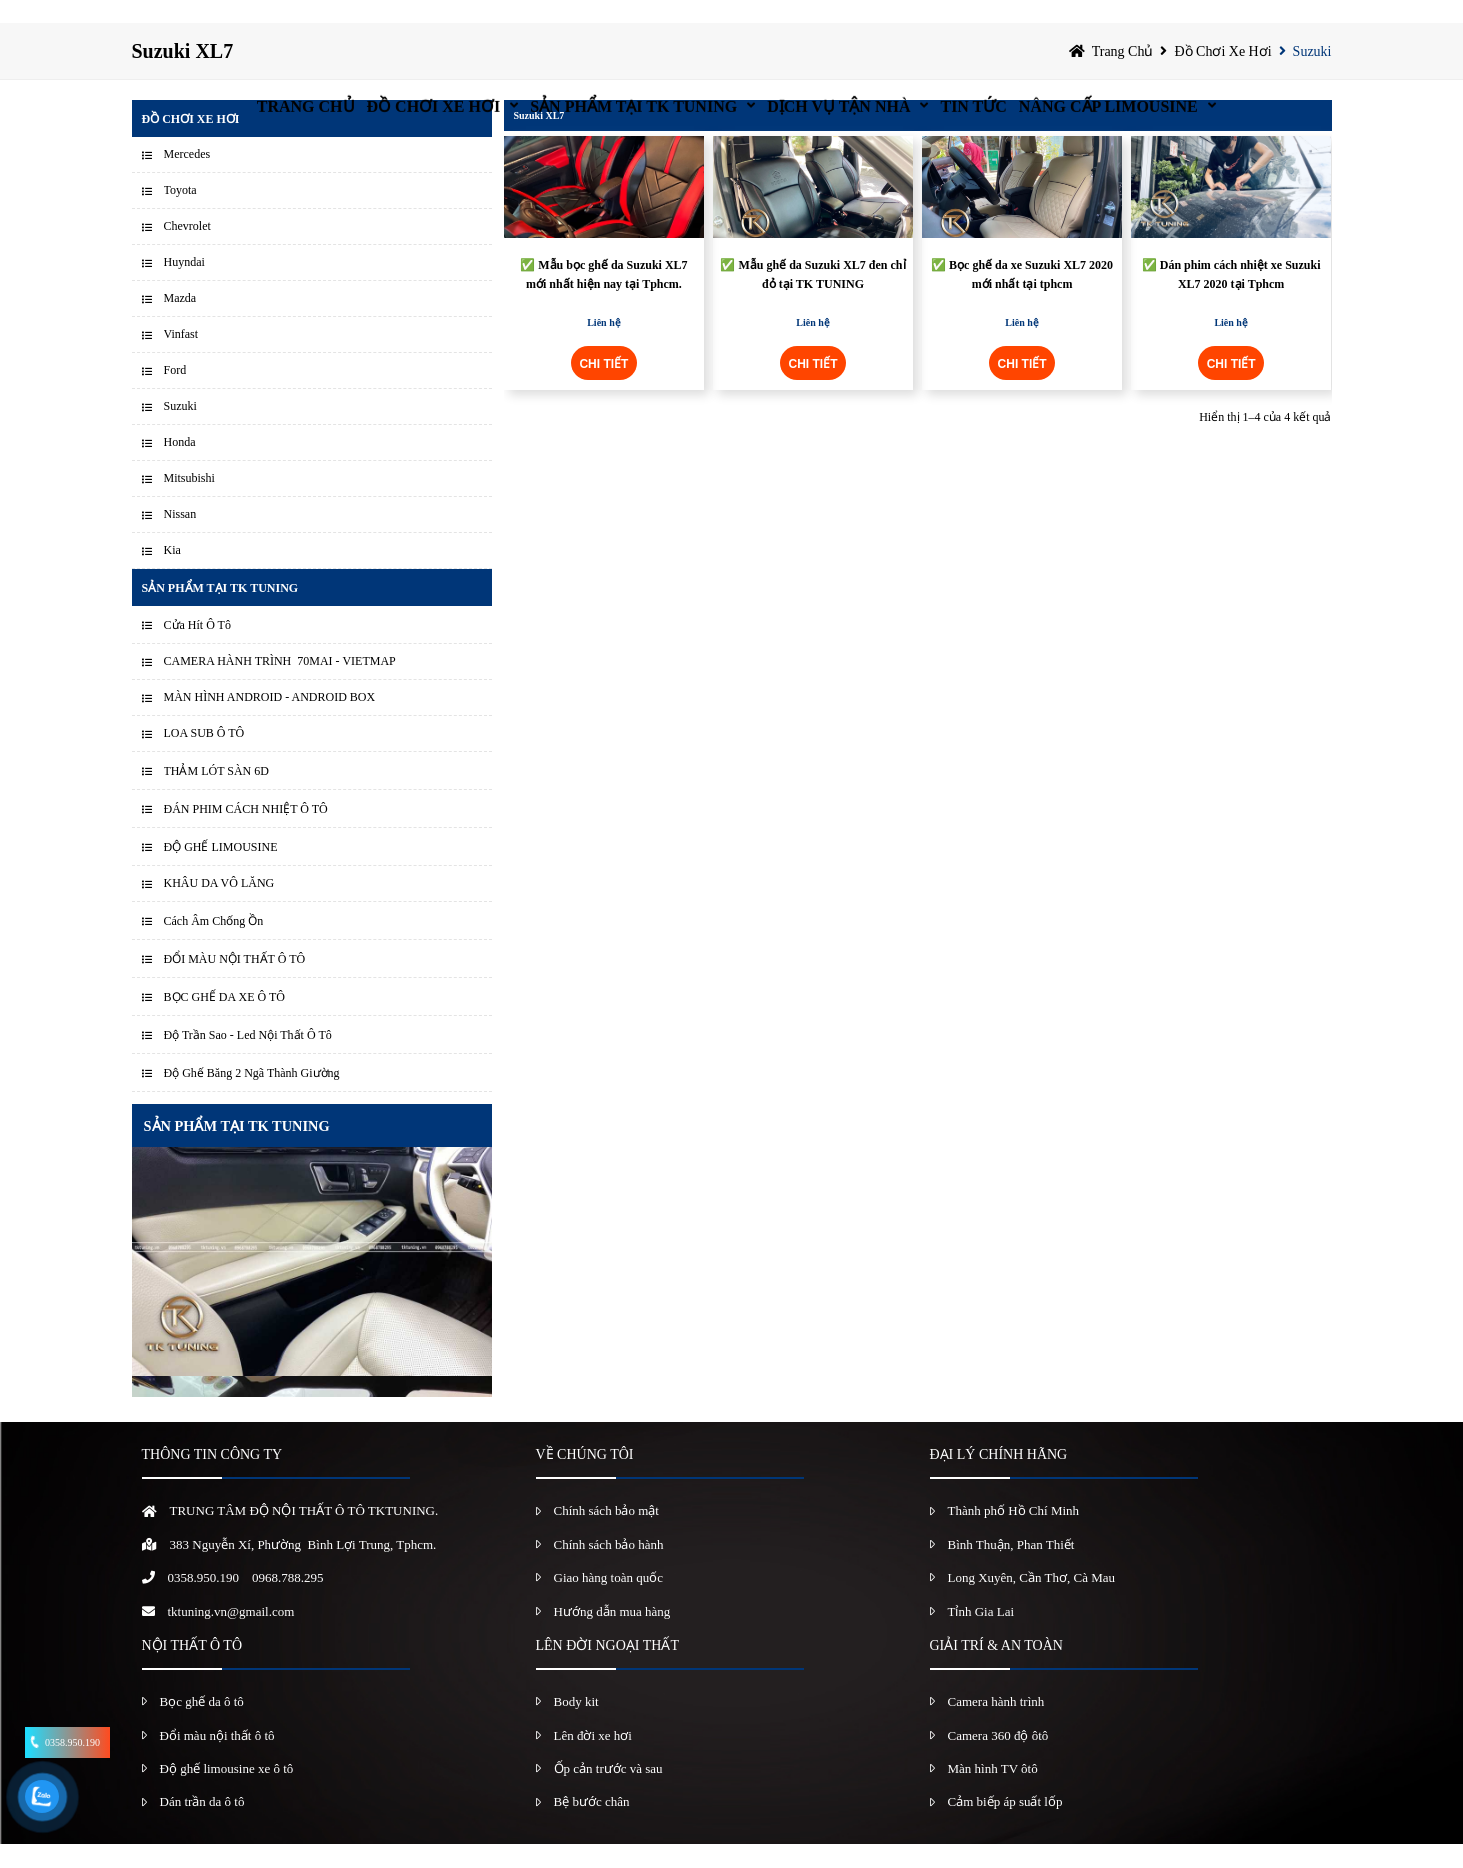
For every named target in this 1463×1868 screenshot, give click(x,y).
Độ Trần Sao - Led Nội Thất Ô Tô (248, 1059)
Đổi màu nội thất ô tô (217, 1758)
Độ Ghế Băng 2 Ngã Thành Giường (252, 1097)
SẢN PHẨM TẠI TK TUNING (237, 1150)
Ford (175, 394)
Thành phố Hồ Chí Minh (1014, 1534)
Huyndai (184, 286)
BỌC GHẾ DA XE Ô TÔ (224, 1021)
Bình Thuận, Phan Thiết (1011, 1568)
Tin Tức (1026, 24)
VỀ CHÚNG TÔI (585, 1478)
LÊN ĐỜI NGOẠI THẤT (607, 1669)
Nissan (180, 538)
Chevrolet (187, 250)
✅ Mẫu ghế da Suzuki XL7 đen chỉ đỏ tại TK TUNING (812, 298)
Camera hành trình (996, 1725)
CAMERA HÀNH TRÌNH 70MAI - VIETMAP (280, 685)
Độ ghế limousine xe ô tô (227, 1792)
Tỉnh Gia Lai (981, 1634)
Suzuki (1312, 74)
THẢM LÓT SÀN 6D (216, 795)
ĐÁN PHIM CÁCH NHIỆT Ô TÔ (246, 833)
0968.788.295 (288, 1601)
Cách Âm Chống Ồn (214, 945)
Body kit (576, 1725)
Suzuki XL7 (539, 139)
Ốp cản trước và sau (608, 1792)
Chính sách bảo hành (609, 1568)
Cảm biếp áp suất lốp (1005, 1825)
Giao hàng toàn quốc (608, 1601)
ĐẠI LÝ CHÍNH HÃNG (999, 1478)
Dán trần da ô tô (202, 1825)
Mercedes (187, 178)
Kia (172, 574)
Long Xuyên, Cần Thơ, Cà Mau (1032, 1601)
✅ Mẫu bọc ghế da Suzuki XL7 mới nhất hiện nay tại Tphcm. (603, 298)
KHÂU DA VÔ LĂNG (219, 907)
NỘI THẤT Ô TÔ (192, 1669)
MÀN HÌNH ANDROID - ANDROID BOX (270, 721)
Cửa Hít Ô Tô (197, 649)
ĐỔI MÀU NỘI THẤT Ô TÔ (235, 983)
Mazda (180, 322)
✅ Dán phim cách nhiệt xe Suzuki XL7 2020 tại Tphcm (1231, 298)
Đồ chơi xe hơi (372, 24)
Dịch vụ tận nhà (852, 24)
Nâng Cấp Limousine (1198, 24)
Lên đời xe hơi (593, 1758)
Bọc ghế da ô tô (202, 1725)
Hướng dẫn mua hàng (612, 1634)
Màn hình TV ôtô (993, 1792)
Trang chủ (206, 24)
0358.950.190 (204, 1601)
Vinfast (181, 358)
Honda (180, 466)
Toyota (180, 214)
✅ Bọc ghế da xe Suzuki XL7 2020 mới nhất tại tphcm (1022, 298)
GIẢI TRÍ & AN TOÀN (996, 1669)
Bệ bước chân (592, 1825)
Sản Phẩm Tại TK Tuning (609, 24)
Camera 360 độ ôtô (998, 1758)
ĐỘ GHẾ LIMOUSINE (221, 871)
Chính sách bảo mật (606, 1534)
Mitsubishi (189, 502)
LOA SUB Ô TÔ (204, 757)
